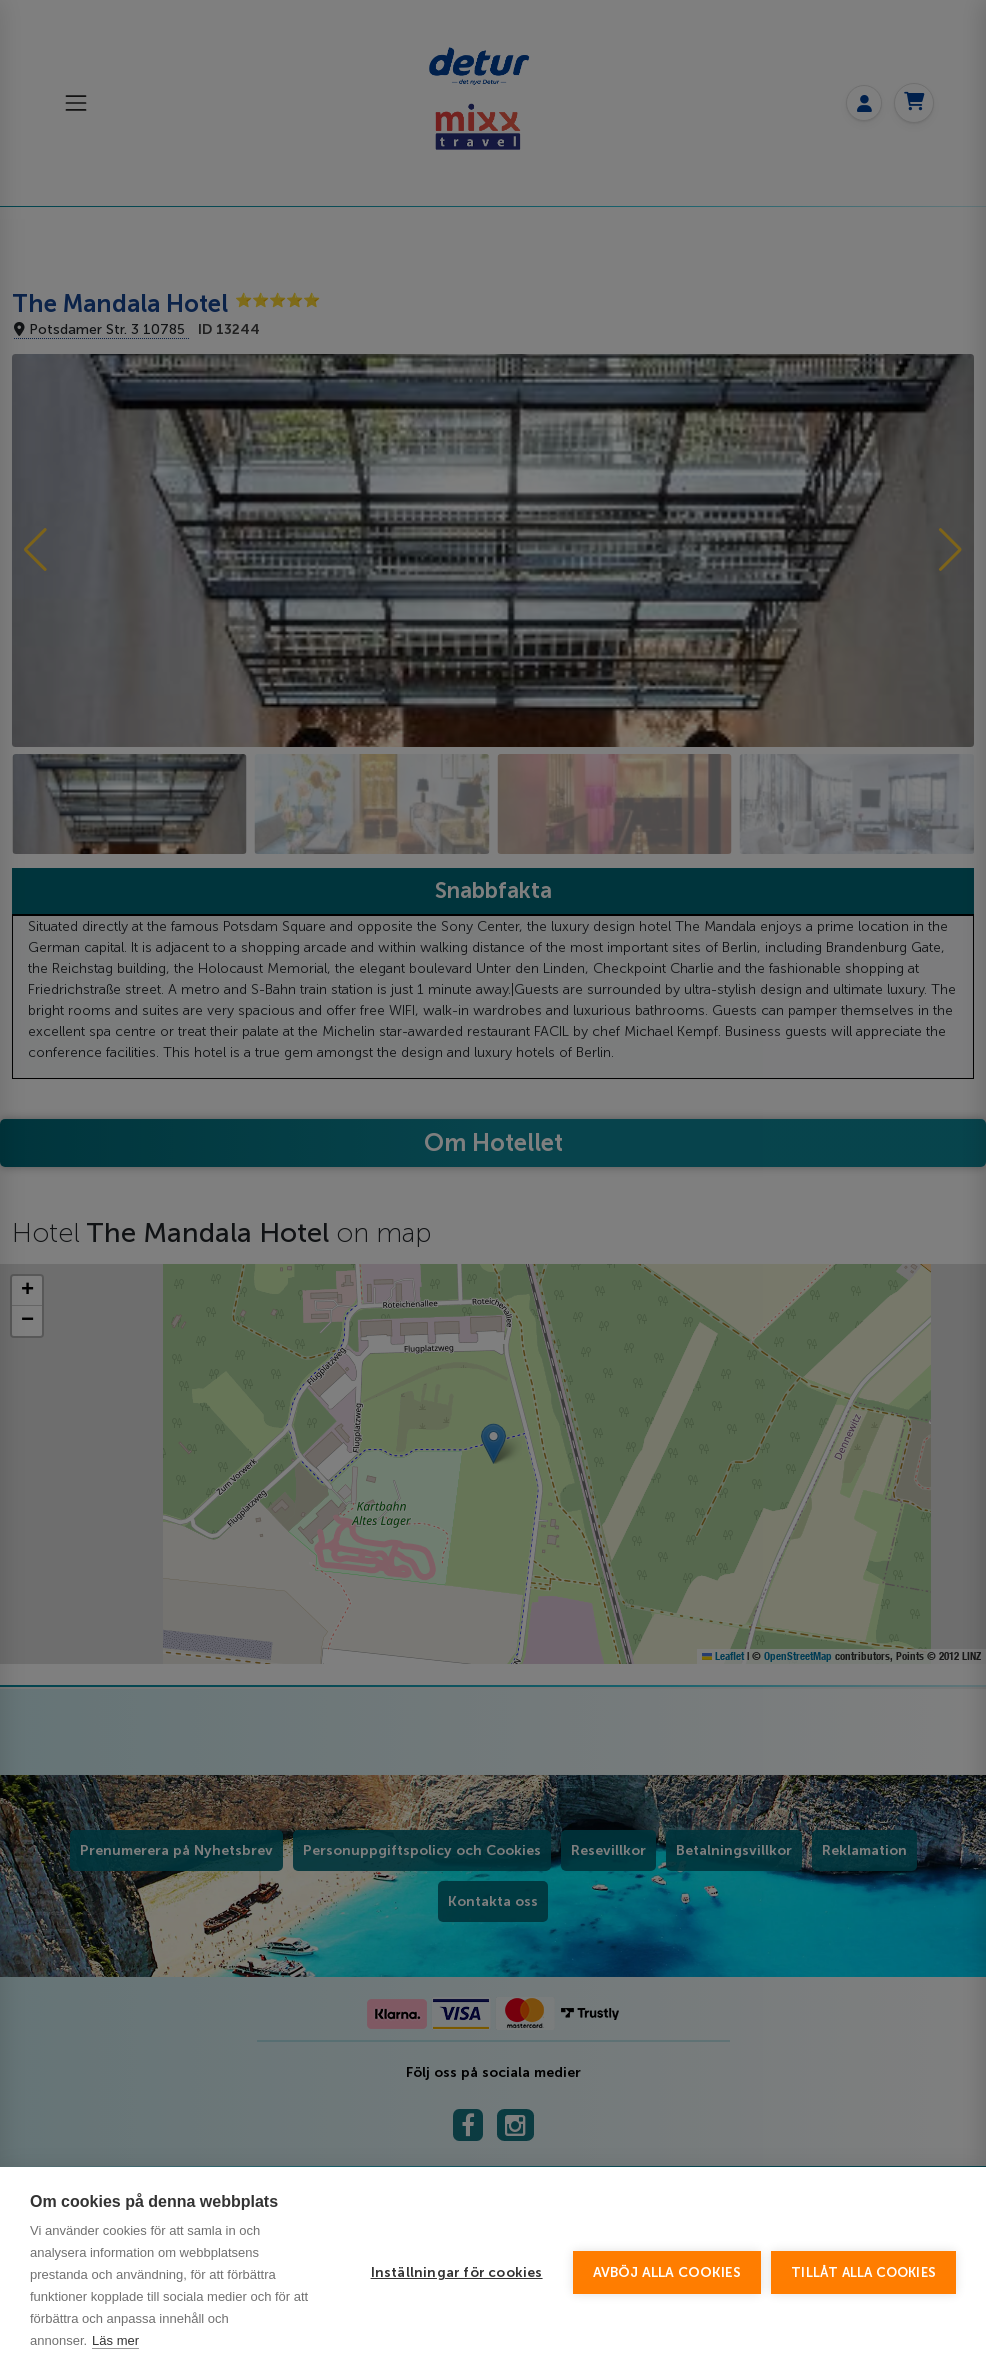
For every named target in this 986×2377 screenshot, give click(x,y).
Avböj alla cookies (667, 2272)
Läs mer (115, 2340)
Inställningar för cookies (457, 2272)
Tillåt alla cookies (863, 2272)
